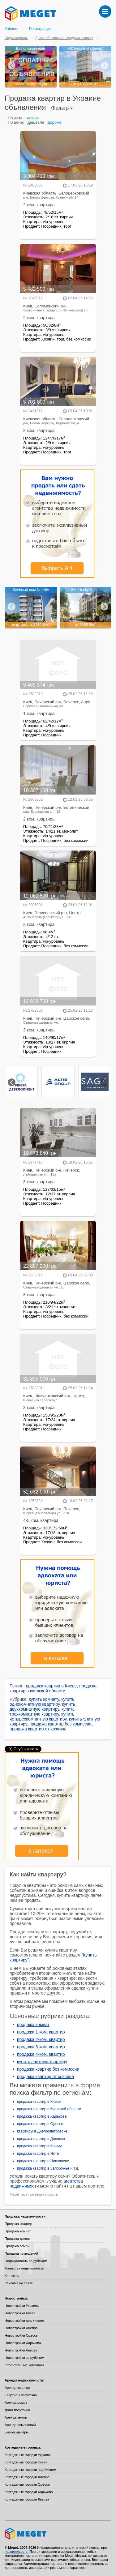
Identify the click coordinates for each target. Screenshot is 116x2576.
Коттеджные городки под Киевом (30, 2469)
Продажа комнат (18, 2231)
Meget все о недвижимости (58, 2534)
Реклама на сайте (19, 2283)
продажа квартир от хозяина (38, 1728)
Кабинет (12, 29)
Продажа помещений (21, 2253)
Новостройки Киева (20, 2313)
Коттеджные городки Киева (26, 2462)
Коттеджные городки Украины (28, 2455)
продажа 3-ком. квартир (41, 2046)
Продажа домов (17, 2238)
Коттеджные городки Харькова (29, 2492)
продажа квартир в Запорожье (43, 2168)
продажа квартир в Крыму (39, 2146)
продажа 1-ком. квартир (41, 2032)
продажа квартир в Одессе (40, 2124)
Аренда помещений (20, 2425)
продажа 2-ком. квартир (41, 2039)
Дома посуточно (17, 2410)
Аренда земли (16, 2417)
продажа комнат (33, 2024)
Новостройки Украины (22, 2306)
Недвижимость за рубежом (26, 2261)
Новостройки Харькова (23, 2343)
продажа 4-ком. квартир (41, 2054)
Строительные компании (24, 2365)
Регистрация (40, 29)
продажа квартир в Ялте (38, 2153)
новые (33, 118)
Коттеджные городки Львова (27, 2499)
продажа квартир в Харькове (42, 2116)
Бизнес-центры (16, 2432)
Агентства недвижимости (24, 2268)
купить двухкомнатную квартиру (42, 1707)
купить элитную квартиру (42, 2061)
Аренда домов (16, 2402)
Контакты (12, 2276)
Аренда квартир (17, 2388)
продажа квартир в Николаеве (43, 2161)
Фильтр (62, 108)
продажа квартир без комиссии (60, 1723)
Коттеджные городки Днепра (27, 2477)
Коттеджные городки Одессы (27, 2484)
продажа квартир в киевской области (53, 1688)
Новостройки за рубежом (24, 2358)
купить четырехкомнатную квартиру (42, 1716)
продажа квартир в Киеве (51, 1685)
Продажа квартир (18, 2224)
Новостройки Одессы (21, 2335)
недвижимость (46, 2194)
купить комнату (44, 1699)
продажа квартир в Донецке (41, 2139)
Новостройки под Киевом (24, 2320)
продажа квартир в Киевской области (49, 2109)
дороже (55, 122)
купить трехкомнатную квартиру (42, 1712)
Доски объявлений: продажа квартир (64, 38)
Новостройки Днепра (21, 2328)
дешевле (36, 122)
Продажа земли (17, 2246)
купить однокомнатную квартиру (42, 1702)
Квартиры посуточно (21, 2395)
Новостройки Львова (21, 2350)
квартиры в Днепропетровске (42, 2131)
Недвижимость (16, 38)
